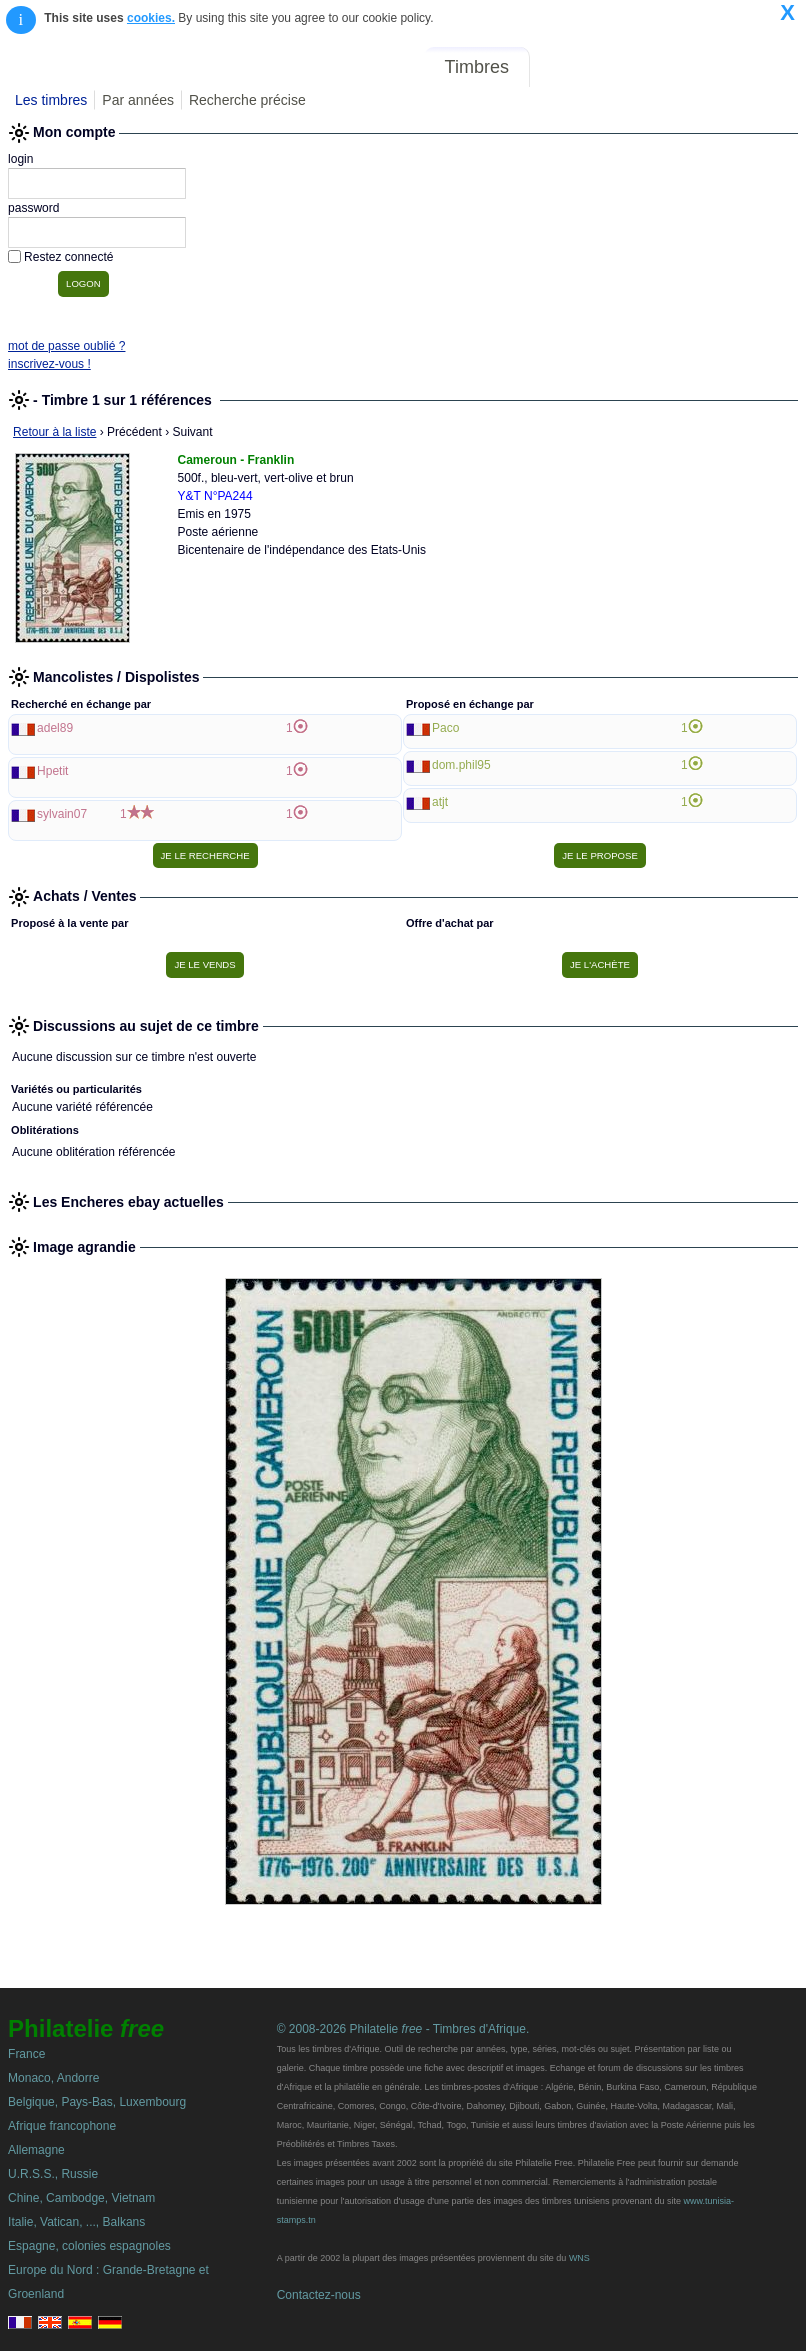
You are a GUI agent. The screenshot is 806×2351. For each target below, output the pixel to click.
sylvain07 (62, 814)
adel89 (55, 728)
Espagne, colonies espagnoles (89, 2246)
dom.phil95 (461, 765)
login (20, 159)
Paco (445, 728)
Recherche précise (247, 100)
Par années (138, 100)
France (26, 2054)
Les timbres (51, 100)
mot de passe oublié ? (66, 346)
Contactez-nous (319, 2295)
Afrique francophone (62, 2126)
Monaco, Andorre (53, 2078)
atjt (440, 802)
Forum (570, 67)
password (33, 208)
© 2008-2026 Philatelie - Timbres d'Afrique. (403, 2029)
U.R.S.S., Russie (53, 2174)
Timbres (477, 67)
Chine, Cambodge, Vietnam (81, 2198)
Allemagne (36, 2150)
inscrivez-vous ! (49, 364)
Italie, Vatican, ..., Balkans (76, 2222)
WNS (579, 2258)
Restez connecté (68, 257)
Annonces (651, 67)
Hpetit (52, 771)
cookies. (151, 18)
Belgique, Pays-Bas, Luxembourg (97, 2102)
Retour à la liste (54, 432)
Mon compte (754, 67)
